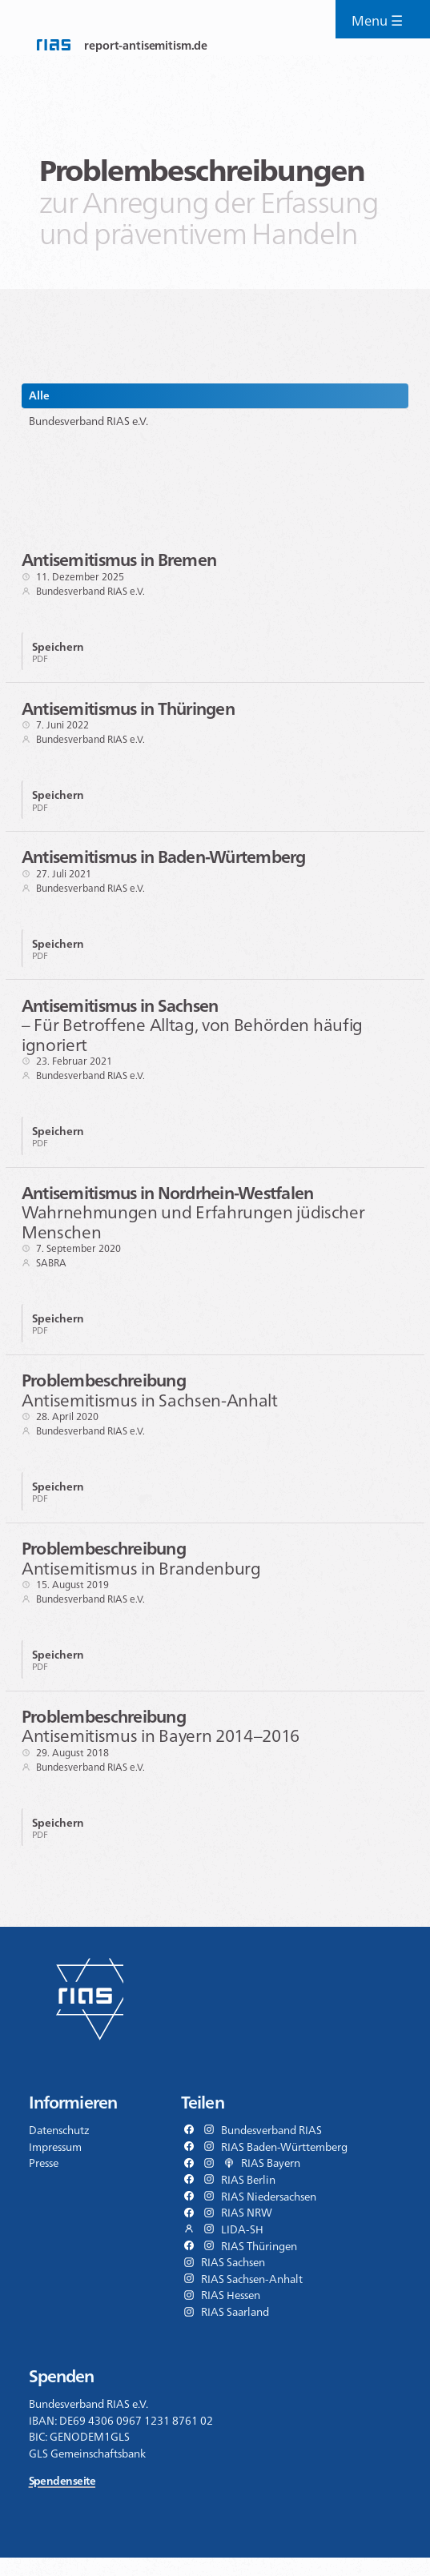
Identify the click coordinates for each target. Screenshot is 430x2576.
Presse (43, 2181)
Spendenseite (62, 2499)
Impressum (55, 2164)
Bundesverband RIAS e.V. (88, 421)
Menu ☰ (381, 23)
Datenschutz (59, 2148)
